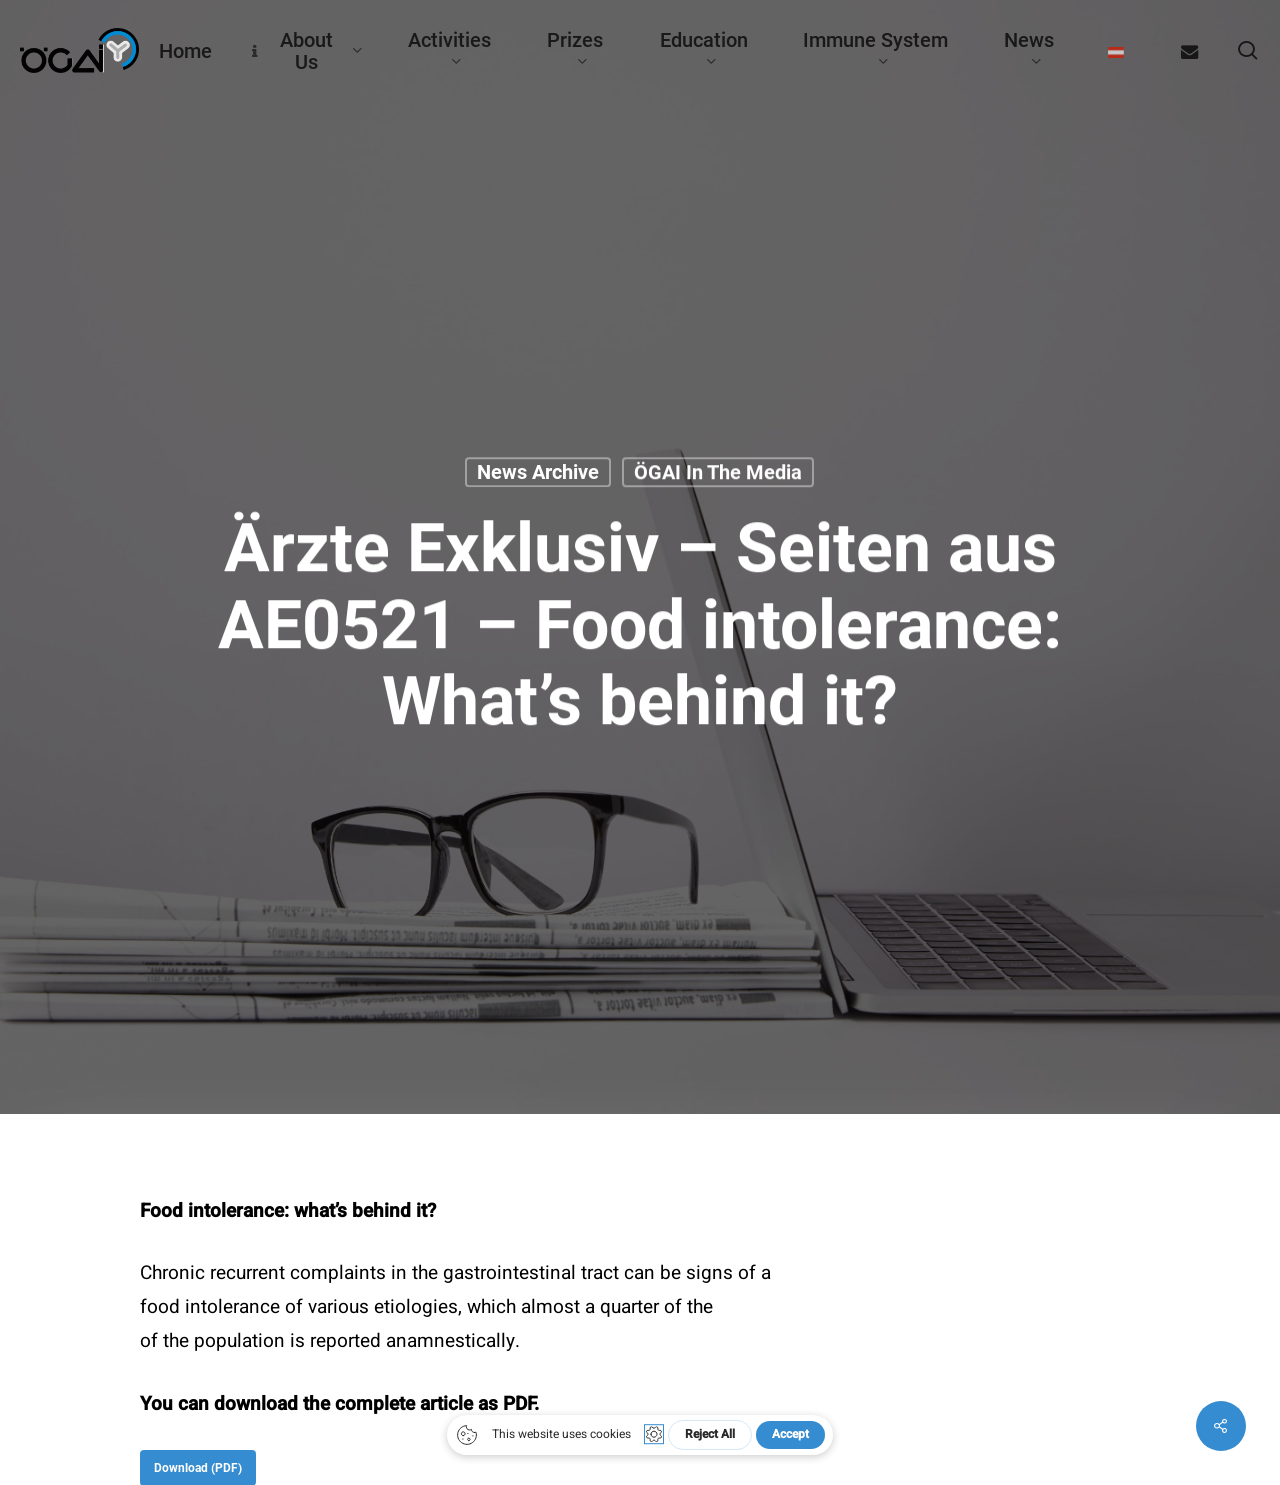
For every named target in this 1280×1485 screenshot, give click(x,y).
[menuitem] (1116, 51)
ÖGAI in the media (718, 472)
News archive (538, 472)
